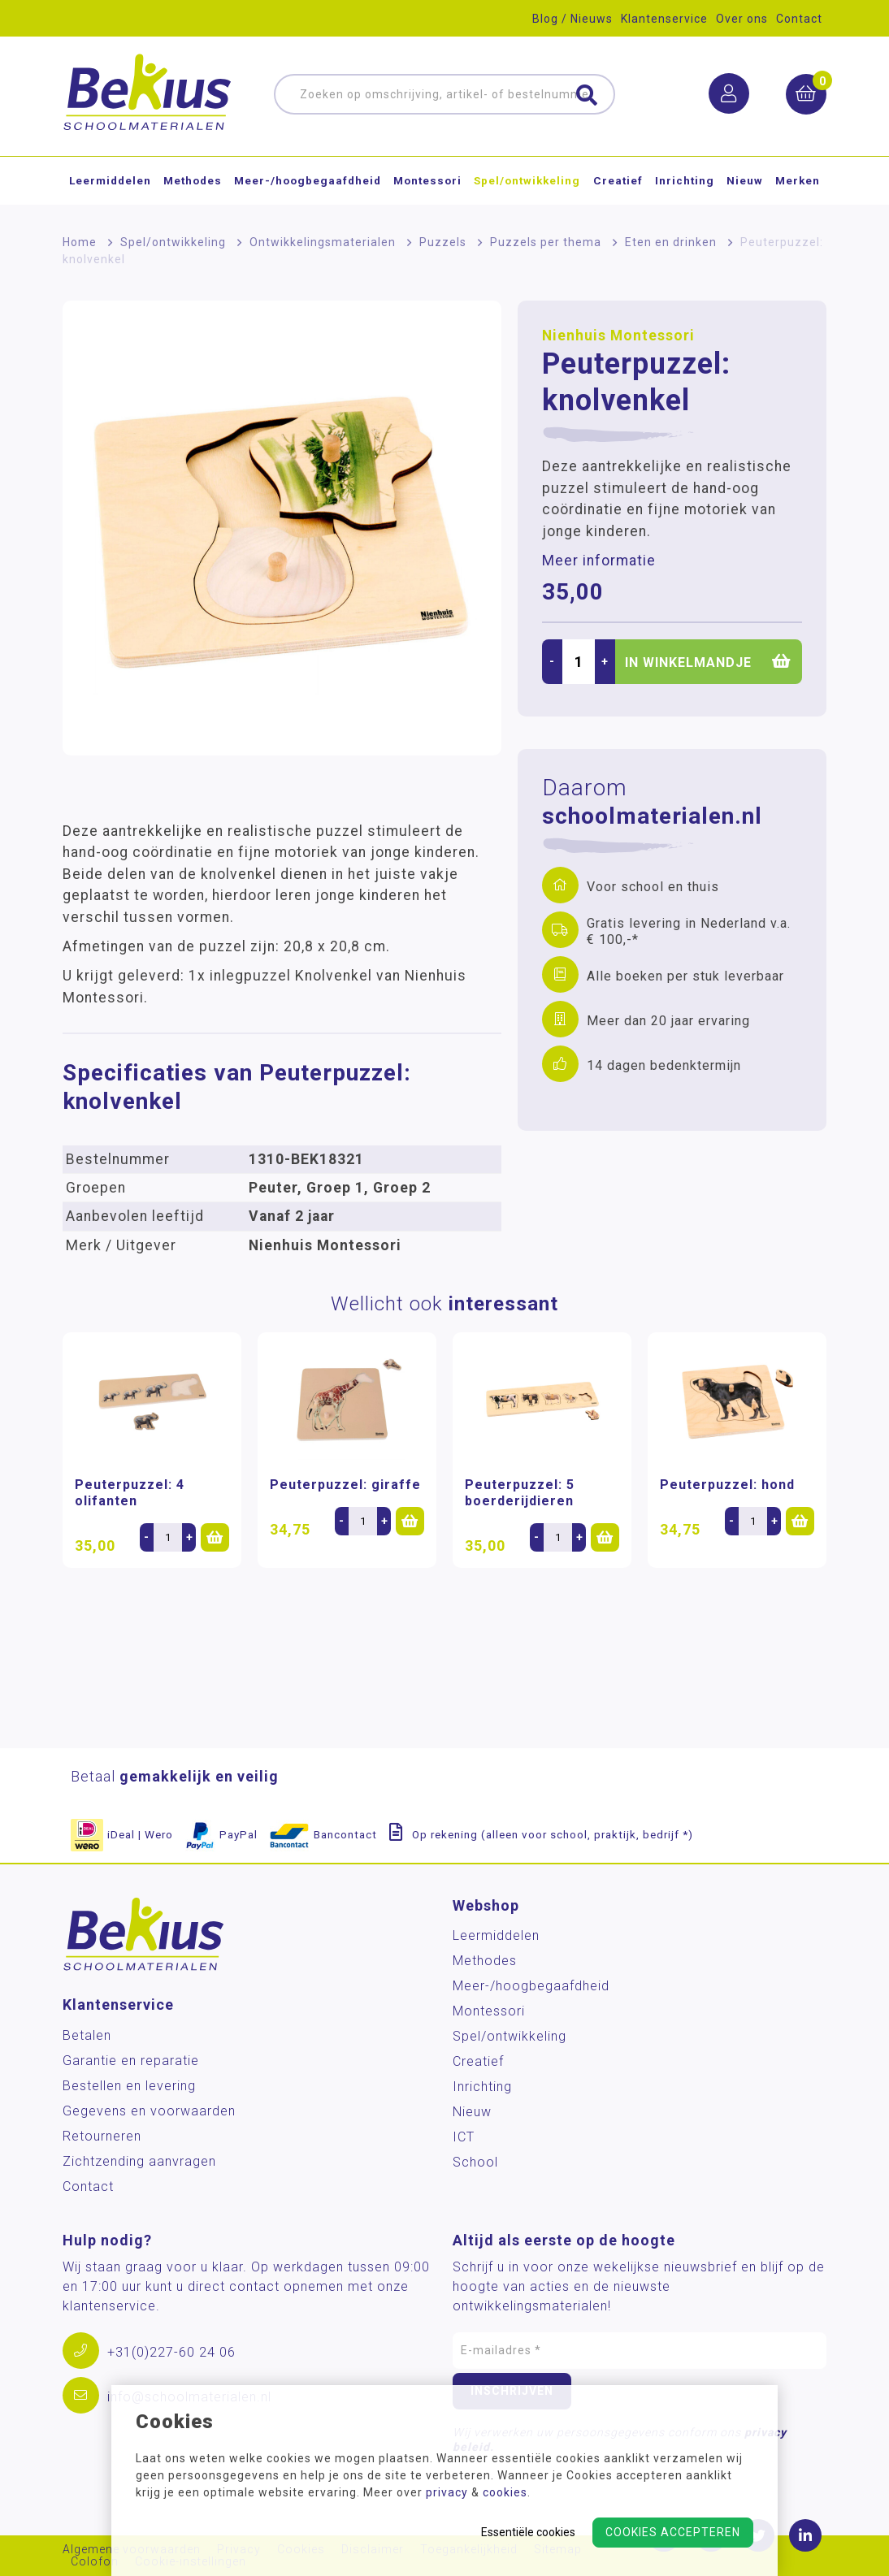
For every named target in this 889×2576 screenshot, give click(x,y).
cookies (505, 2492)
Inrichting (684, 181)
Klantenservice (664, 18)
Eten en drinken (671, 242)
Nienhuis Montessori (618, 335)
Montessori (427, 181)
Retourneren (102, 2136)
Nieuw (744, 181)
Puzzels (442, 242)
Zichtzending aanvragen (139, 2161)
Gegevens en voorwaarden (149, 2111)
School (475, 2162)
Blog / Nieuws (572, 18)
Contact (799, 18)
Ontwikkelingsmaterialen (322, 242)
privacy (447, 2492)
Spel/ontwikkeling (527, 181)
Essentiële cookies (528, 2532)
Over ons (742, 18)
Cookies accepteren (672, 2532)
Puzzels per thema (545, 242)
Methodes (192, 181)
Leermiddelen (110, 181)
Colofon (95, 2562)
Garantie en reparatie (131, 2060)
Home (80, 242)
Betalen (87, 2035)
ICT (464, 2137)
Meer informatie (599, 560)
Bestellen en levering (129, 2085)
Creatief (618, 181)
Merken (797, 181)
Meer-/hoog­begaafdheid (307, 181)
